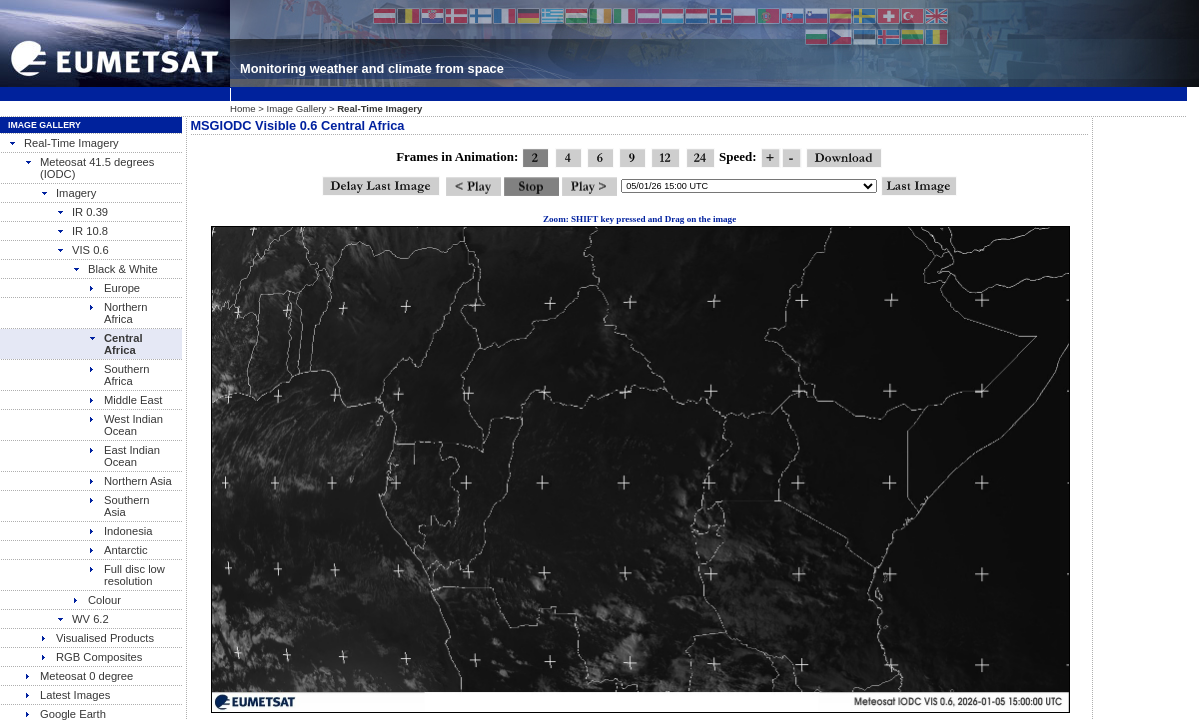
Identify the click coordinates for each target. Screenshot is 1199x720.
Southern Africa (118, 375)
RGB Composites (91, 657)
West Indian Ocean (125, 425)
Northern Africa (118, 313)
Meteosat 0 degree (78, 676)
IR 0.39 (82, 212)
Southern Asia (118, 506)
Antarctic (118, 550)
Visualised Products (97, 638)
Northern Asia (130, 481)
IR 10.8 (82, 231)
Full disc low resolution (126, 575)
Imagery (68, 193)
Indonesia (120, 531)
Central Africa (115, 344)
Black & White (115, 269)
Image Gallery (297, 108)
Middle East (125, 400)
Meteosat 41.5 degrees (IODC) (89, 168)
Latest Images (67, 695)
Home (243, 108)
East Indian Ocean (124, 456)
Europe (114, 288)
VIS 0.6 (82, 250)
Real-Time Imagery (63, 143)
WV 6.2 (82, 619)
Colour (96, 600)
